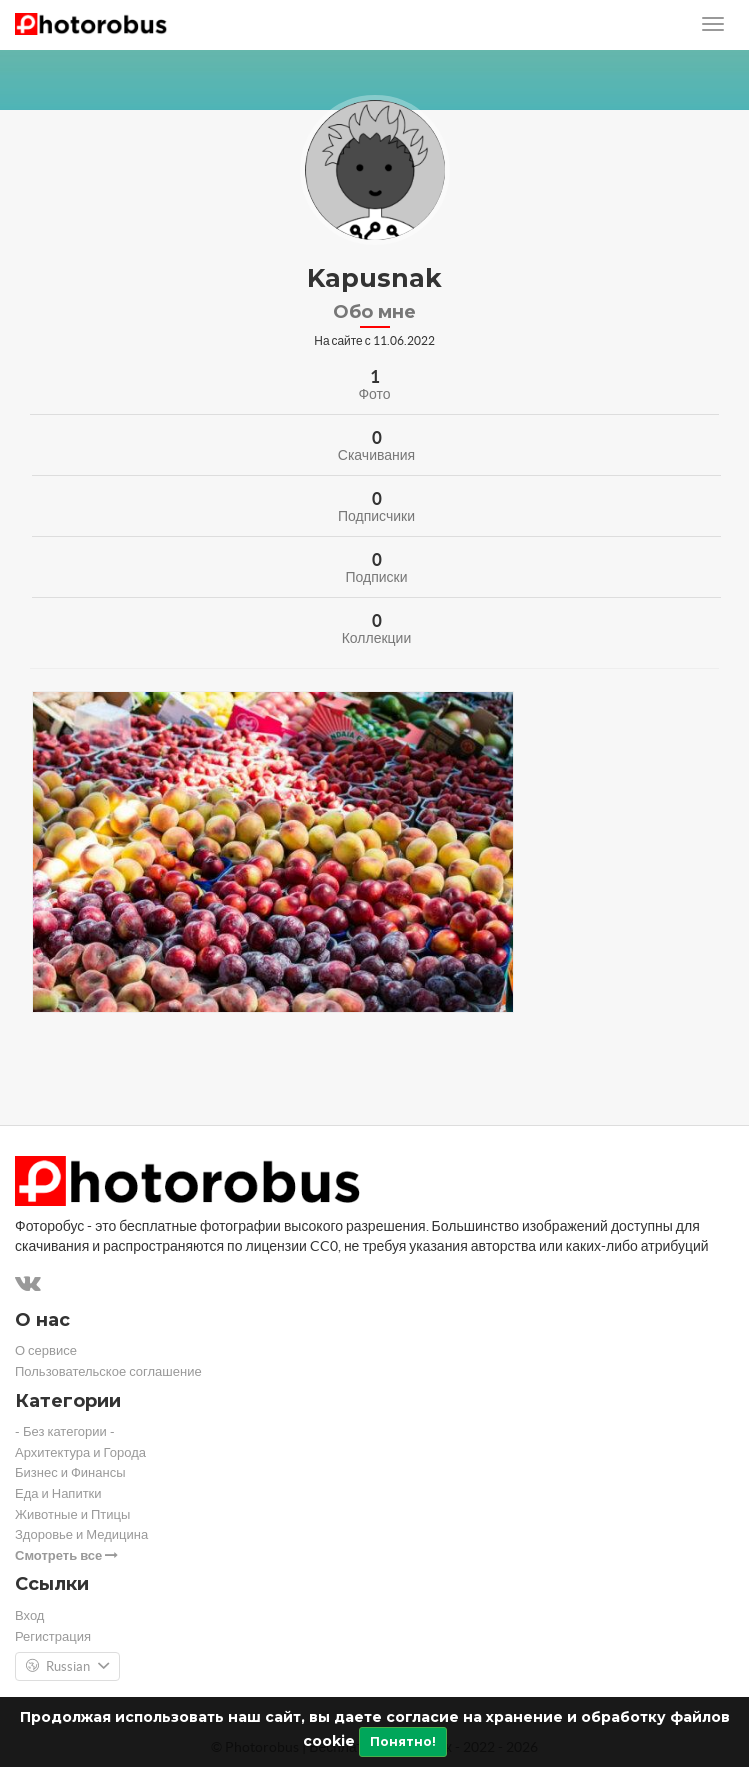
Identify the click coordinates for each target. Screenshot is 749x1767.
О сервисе (46, 1350)
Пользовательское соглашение (108, 1371)
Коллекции (377, 638)
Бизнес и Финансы (70, 1472)
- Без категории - (65, 1431)
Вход (29, 1615)
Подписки (376, 577)
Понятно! (403, 1741)
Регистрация (53, 1636)
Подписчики (376, 516)
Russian (67, 1667)
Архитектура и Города (80, 1452)
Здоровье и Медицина (81, 1534)
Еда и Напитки (58, 1493)
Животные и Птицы (72, 1514)
